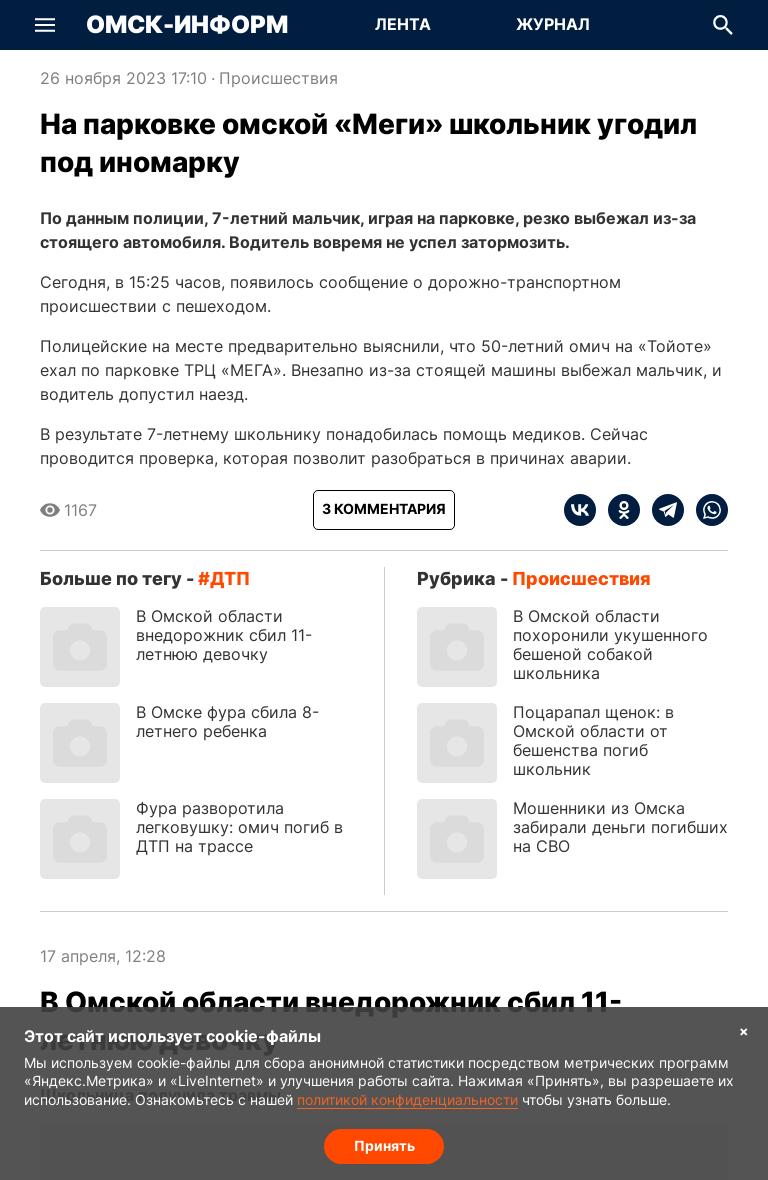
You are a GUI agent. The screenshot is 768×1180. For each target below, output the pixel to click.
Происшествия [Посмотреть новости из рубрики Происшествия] (278, 78)
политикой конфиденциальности (407, 1099)
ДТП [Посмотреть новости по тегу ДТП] (230, 578)
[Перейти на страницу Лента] (403, 25)
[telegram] (662, 510)
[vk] (580, 510)
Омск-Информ (187, 25)
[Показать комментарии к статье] (384, 510)
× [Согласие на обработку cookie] (744, 1030)
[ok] (618, 510)
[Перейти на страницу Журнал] (553, 25)
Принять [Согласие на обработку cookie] (384, 1145)
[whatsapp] (706, 510)
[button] (45, 25)
